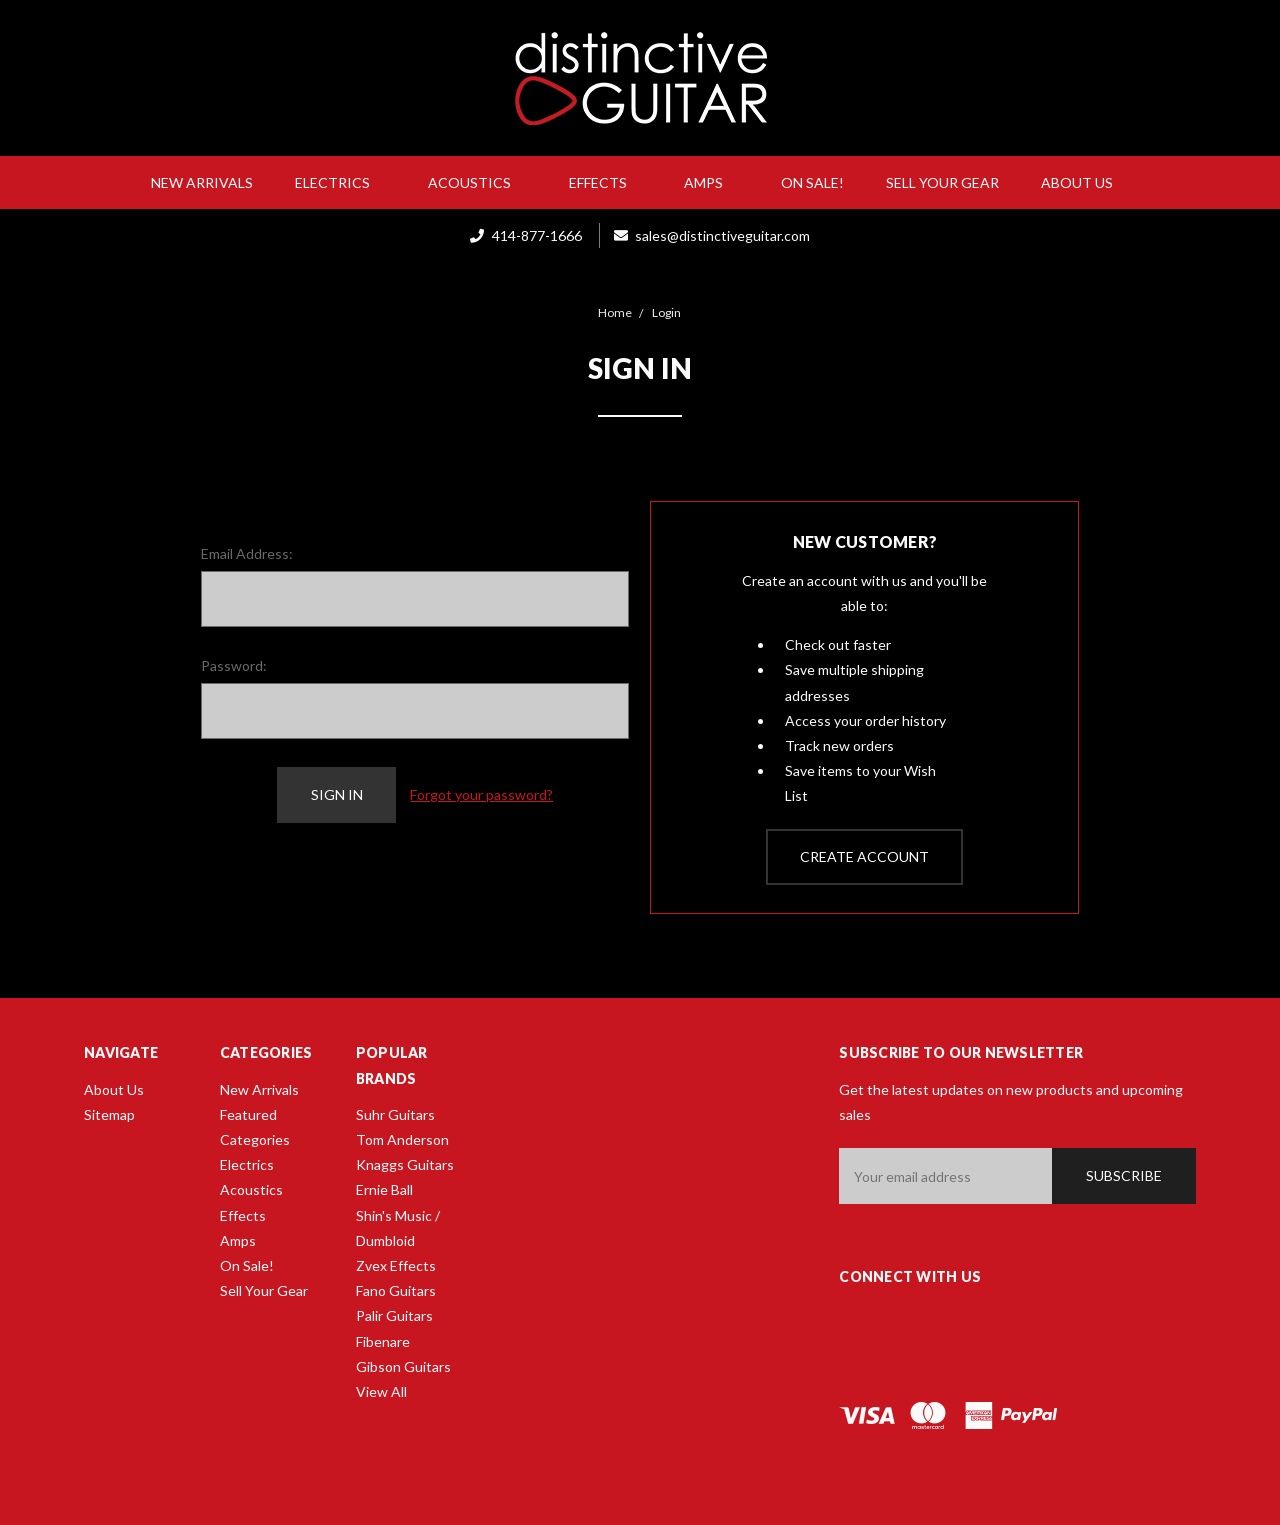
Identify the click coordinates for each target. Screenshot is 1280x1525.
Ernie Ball (384, 1189)
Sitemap (109, 1114)
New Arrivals (202, 182)
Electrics (340, 182)
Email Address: (247, 553)
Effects (606, 182)
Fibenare (383, 1341)
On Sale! (812, 182)
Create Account (864, 856)
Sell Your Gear (942, 182)
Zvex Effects (396, 1265)
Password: (234, 665)
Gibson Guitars (403, 1366)
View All (381, 1391)
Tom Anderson (402, 1139)
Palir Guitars (394, 1315)
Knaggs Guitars (405, 1164)
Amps (711, 182)
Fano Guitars (396, 1290)
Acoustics (477, 182)
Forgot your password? (481, 794)
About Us (1085, 182)
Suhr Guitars (395, 1114)
